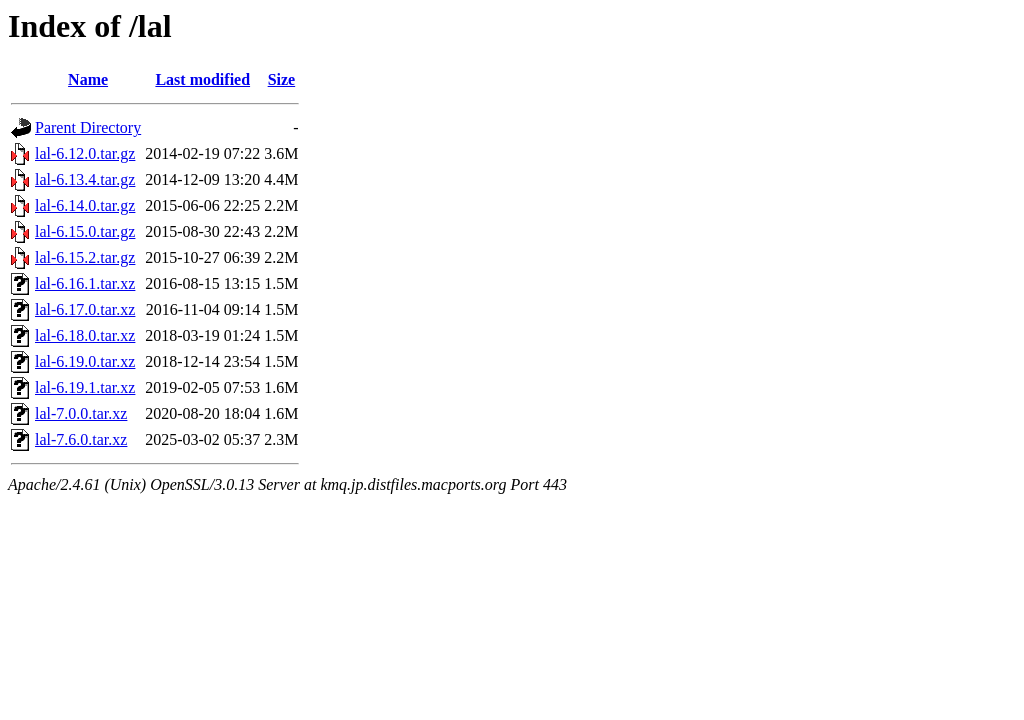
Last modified (202, 79)
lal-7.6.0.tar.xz (81, 439)
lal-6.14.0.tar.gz (85, 205)
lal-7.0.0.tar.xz (81, 413)
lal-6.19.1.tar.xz (85, 387)
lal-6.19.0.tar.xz (85, 361)
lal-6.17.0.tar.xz (85, 309)
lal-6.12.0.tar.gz (85, 153)
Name (88, 79)
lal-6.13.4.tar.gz (85, 179)
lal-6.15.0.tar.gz (85, 231)
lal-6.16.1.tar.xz (85, 283)
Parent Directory (88, 127)
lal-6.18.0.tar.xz (85, 335)
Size (282, 79)
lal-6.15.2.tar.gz (85, 257)
